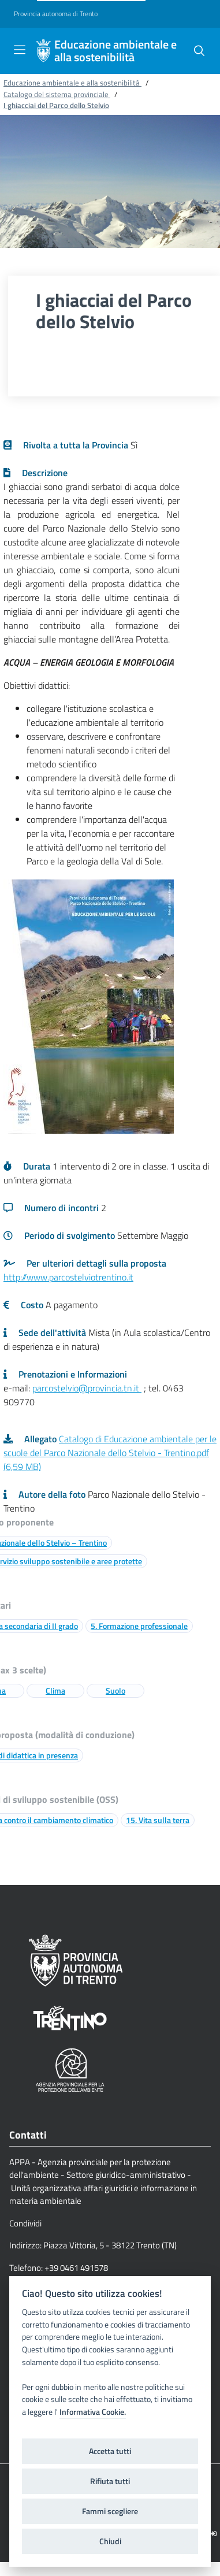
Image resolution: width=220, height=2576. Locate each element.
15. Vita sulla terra (157, 1820)
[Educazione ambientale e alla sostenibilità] (43, 50)
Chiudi (110, 2541)
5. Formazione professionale (139, 1626)
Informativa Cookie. (92, 2412)
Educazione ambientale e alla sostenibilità (115, 51)
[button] (199, 51)
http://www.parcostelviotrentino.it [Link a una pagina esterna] (68, 1277)
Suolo (115, 1690)
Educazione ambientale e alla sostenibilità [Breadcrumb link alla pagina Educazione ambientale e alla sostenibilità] (72, 82)
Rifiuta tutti (110, 2481)
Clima (55, 1690)
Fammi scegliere (110, 2511)
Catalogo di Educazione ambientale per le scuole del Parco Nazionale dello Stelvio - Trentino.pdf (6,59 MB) (110, 1452)
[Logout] (213, 2533)
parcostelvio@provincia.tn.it (86, 1388)
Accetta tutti (110, 2451)
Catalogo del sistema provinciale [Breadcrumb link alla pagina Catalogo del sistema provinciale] (56, 94)
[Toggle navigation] (20, 50)
